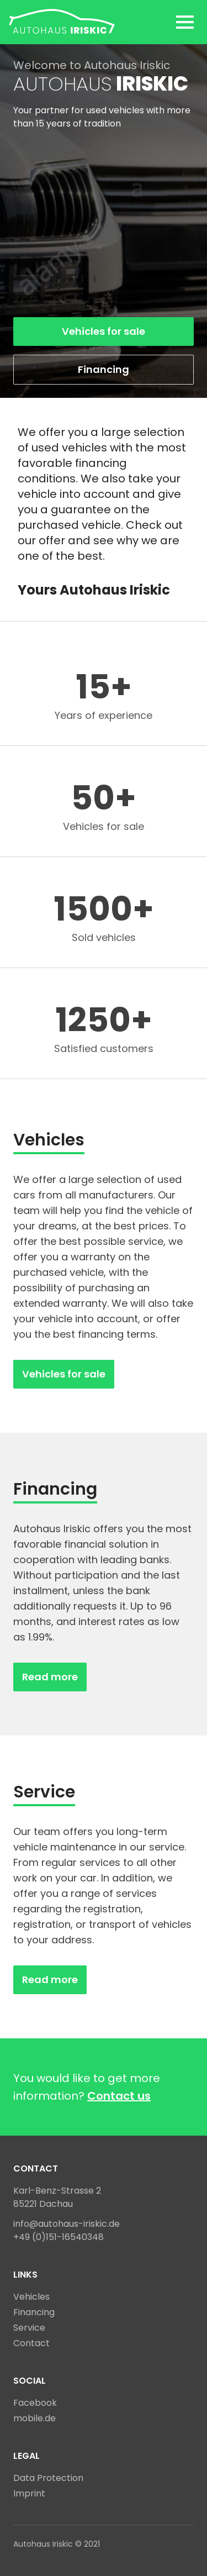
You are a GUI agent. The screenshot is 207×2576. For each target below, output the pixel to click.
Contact (31, 2343)
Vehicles (31, 2296)
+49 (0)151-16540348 (58, 2237)
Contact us (119, 2096)
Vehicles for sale (103, 331)
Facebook (35, 2402)
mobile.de (34, 2418)
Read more (50, 1677)
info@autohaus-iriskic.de (66, 2223)
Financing (103, 369)
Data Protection (48, 2478)
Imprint (29, 2493)
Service (29, 2327)
